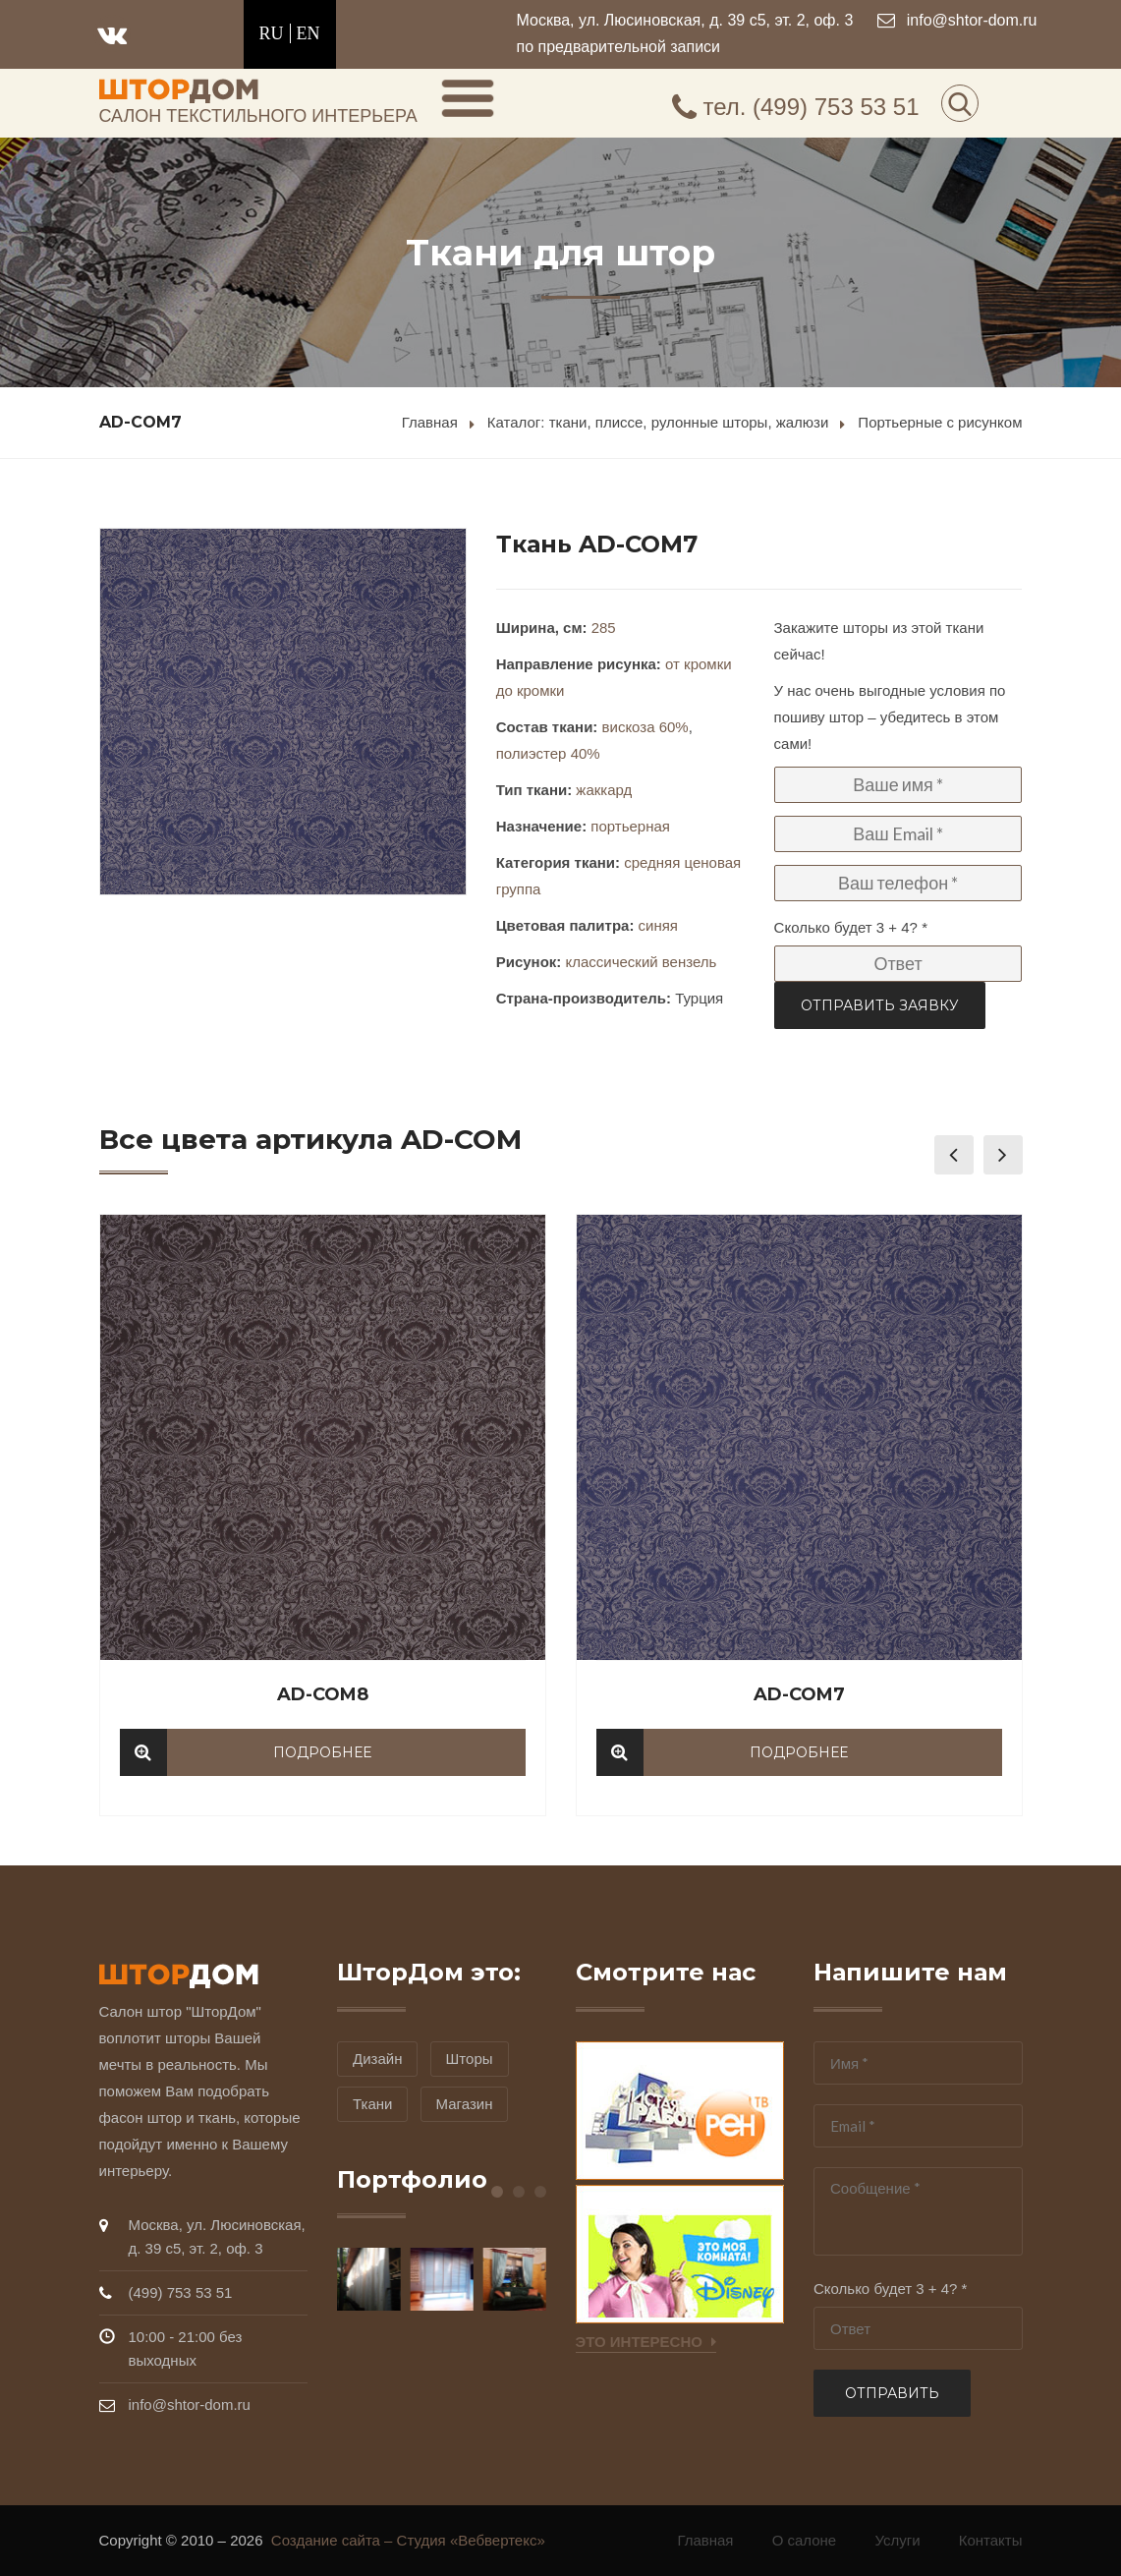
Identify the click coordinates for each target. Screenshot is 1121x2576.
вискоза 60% (645, 726)
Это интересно (646, 2342)
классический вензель (640, 961)
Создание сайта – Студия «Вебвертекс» (414, 2540)
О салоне (804, 2540)
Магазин (464, 2103)
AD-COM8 (322, 1694)
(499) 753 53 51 (796, 106)
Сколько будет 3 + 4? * (850, 927)
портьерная (630, 826)
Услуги (897, 2540)
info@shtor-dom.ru (972, 20)
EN (308, 33)
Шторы (469, 2058)
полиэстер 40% (548, 753)
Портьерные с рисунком (940, 422)
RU (271, 33)
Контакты (991, 2540)
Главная (430, 422)
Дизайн (377, 2058)
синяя (658, 925)
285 (603, 627)
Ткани (372, 2103)
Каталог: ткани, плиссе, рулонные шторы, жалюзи (658, 422)
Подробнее (322, 1752)
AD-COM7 (799, 1694)
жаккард (604, 789)
